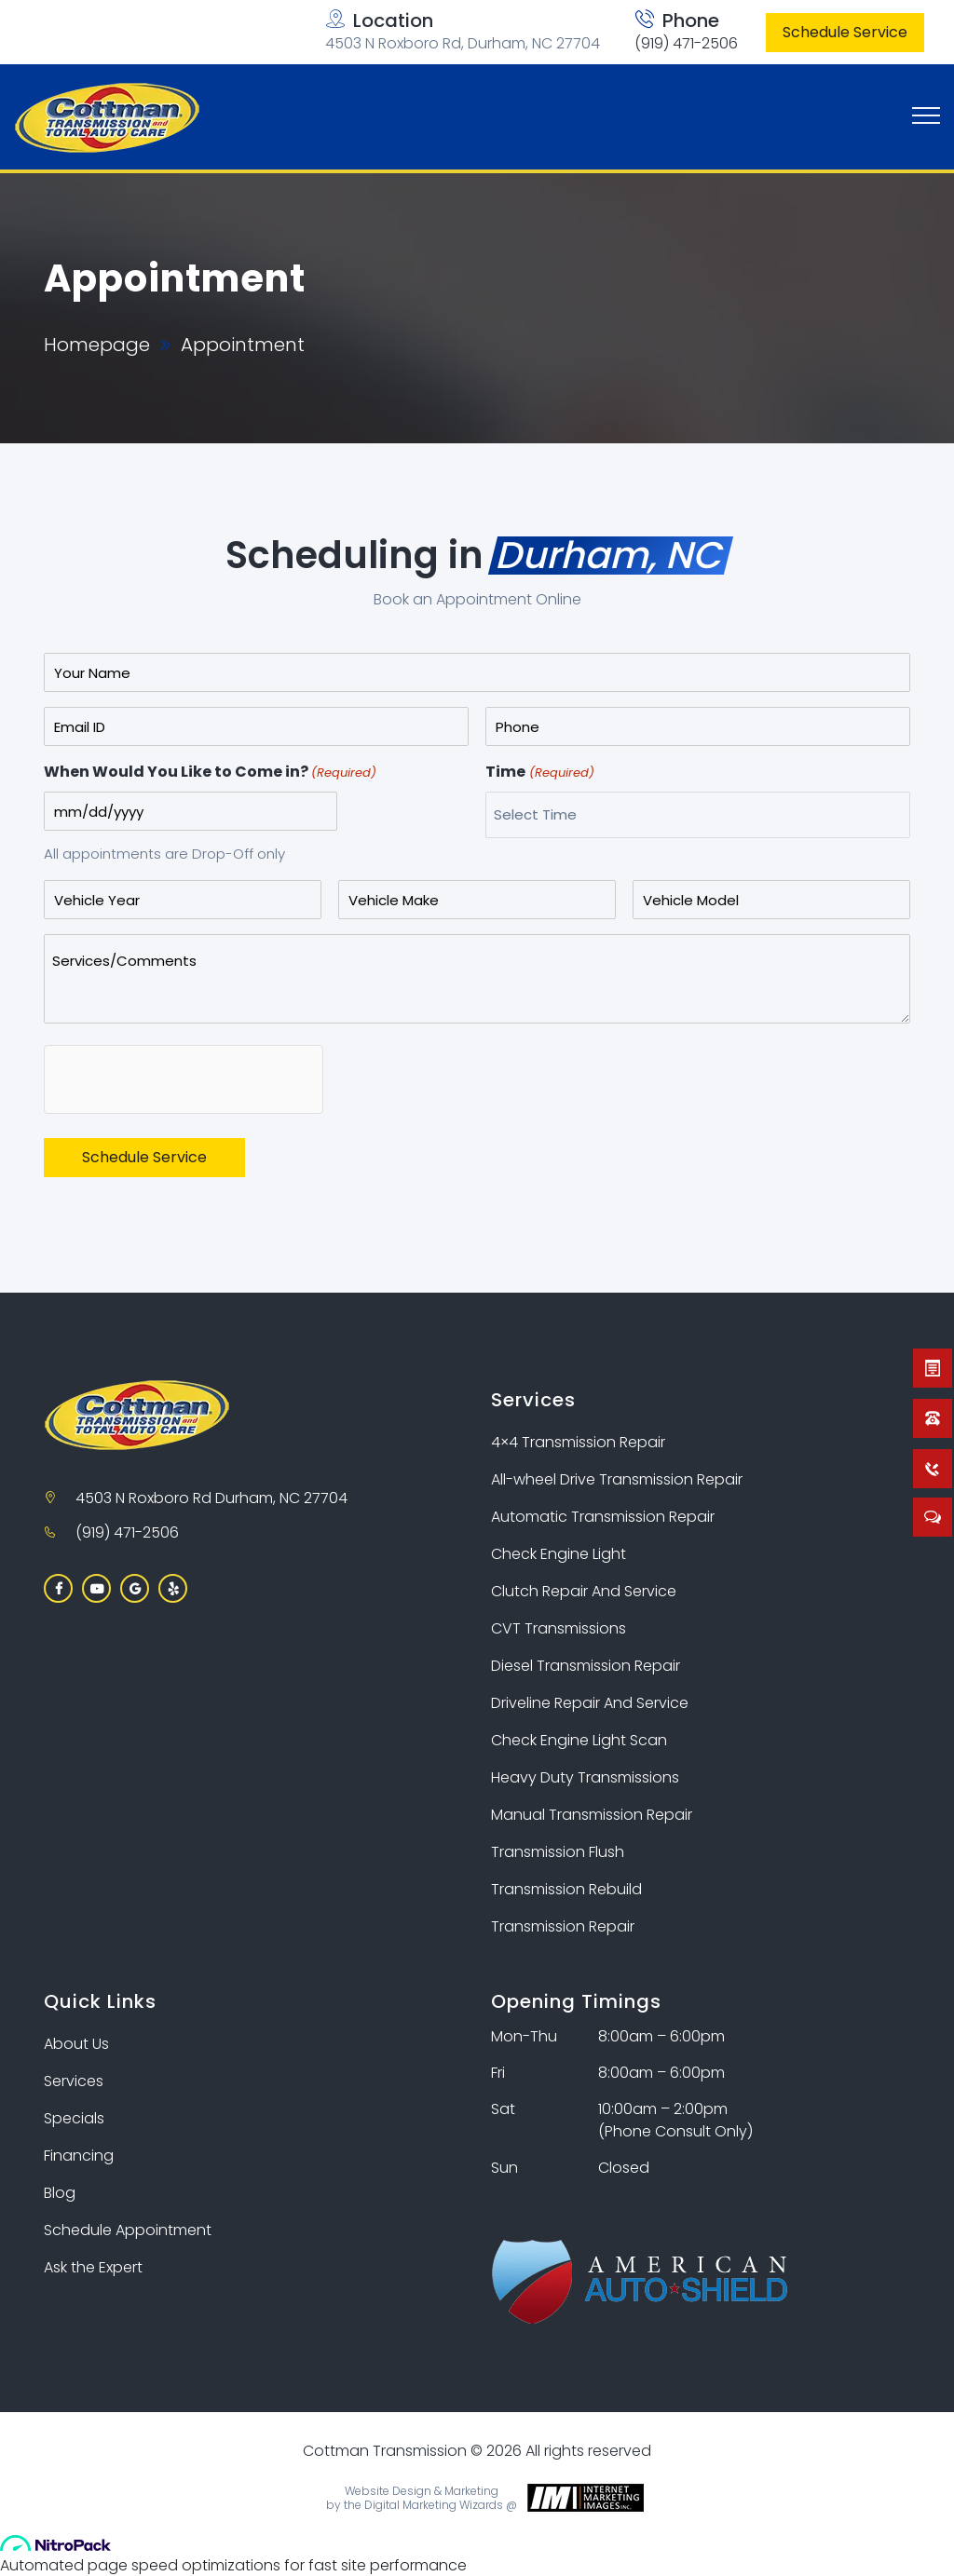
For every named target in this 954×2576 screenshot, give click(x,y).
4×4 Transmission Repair (578, 1442)
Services (73, 2081)
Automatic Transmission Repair (603, 1516)
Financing (79, 2155)
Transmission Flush (557, 1852)
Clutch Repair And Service (583, 1591)
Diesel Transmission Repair (585, 1665)
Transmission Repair (562, 1926)
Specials (74, 2118)
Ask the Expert (93, 2267)
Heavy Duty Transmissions (585, 1777)
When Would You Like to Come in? (210, 772)
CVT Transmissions (558, 1628)
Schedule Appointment (127, 2230)
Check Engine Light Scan (579, 1740)
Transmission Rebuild (566, 1889)
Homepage (97, 345)
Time (539, 772)
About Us (76, 2043)
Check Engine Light (558, 1554)
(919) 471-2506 (686, 43)
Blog (59, 2192)
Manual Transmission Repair (591, 1814)
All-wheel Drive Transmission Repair (617, 1479)
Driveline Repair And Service (589, 1703)
